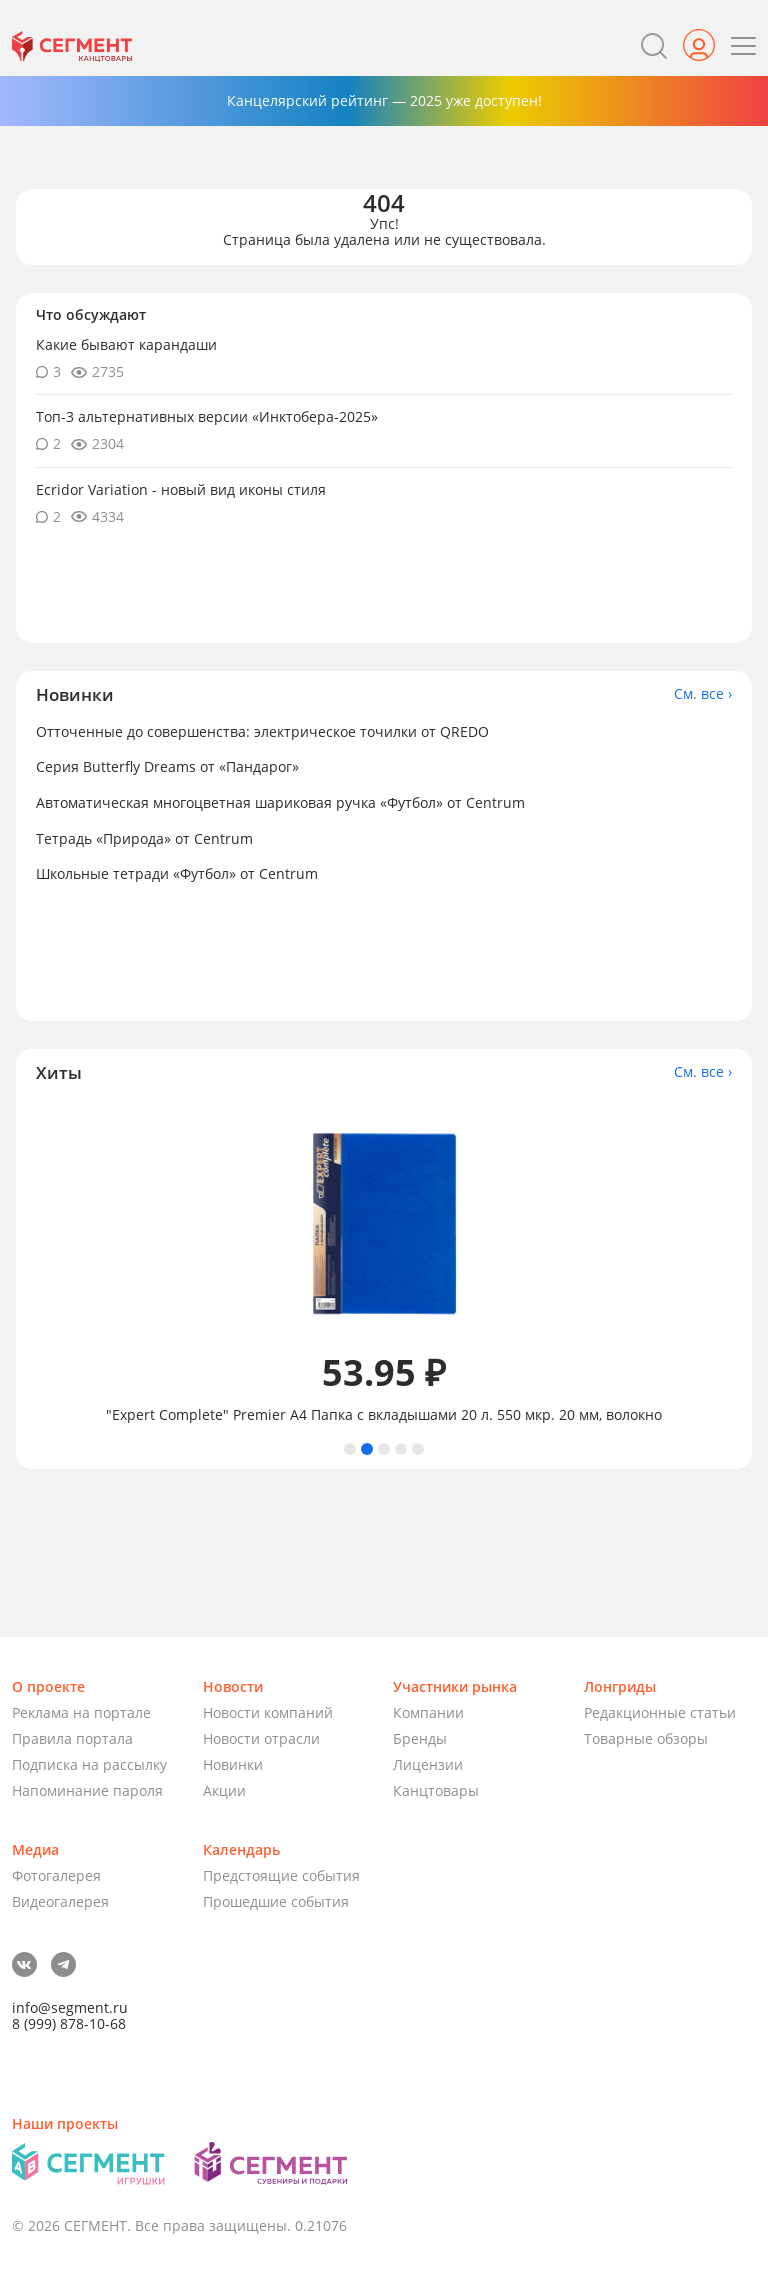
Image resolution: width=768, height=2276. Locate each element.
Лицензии (428, 1764)
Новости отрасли (261, 1738)
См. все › (703, 694)
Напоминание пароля (87, 1790)
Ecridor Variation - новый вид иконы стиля (181, 489)
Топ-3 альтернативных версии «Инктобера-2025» (207, 416)
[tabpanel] (384, 1262)
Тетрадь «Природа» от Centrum (144, 838)
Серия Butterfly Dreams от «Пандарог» (167, 766)
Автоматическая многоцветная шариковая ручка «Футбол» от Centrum (280, 802)
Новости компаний (268, 1712)
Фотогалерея (56, 1875)
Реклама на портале (81, 1712)
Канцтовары (436, 1790)
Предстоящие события (281, 1875)
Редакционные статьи (660, 1712)
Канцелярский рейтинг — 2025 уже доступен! (384, 100)
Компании (428, 1712)
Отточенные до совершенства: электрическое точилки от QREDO (262, 731)
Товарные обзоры (646, 1738)
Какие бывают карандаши (126, 344)
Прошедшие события (276, 1901)
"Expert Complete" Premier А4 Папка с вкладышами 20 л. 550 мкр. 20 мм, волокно (384, 1415)
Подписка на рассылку (89, 1764)
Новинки (233, 1764)
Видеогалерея (60, 1901)
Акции (224, 1790)
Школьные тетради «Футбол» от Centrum (177, 873)
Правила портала (72, 1738)
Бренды (420, 1738)
